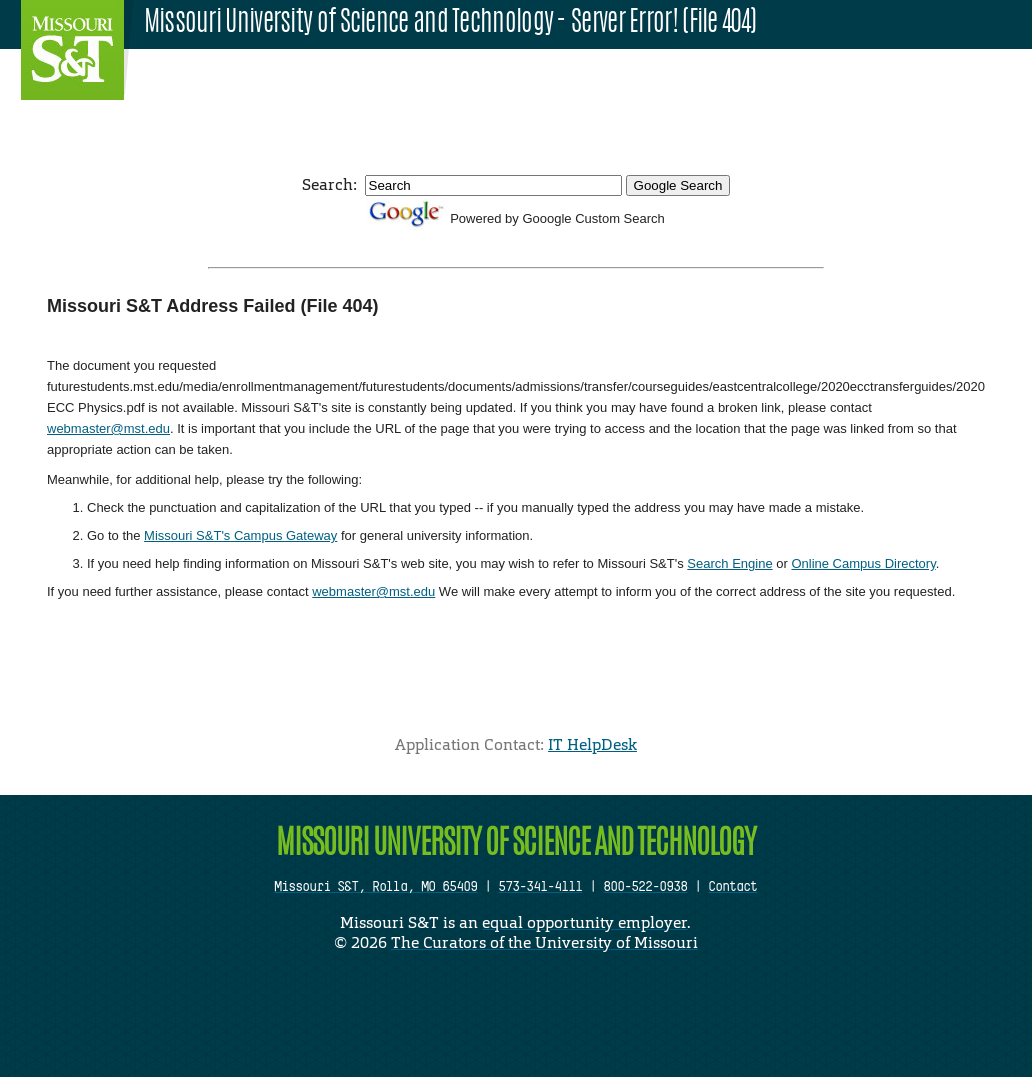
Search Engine (729, 563)
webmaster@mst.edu (108, 428)
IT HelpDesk (592, 744)
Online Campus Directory (863, 563)
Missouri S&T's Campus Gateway (240, 535)
